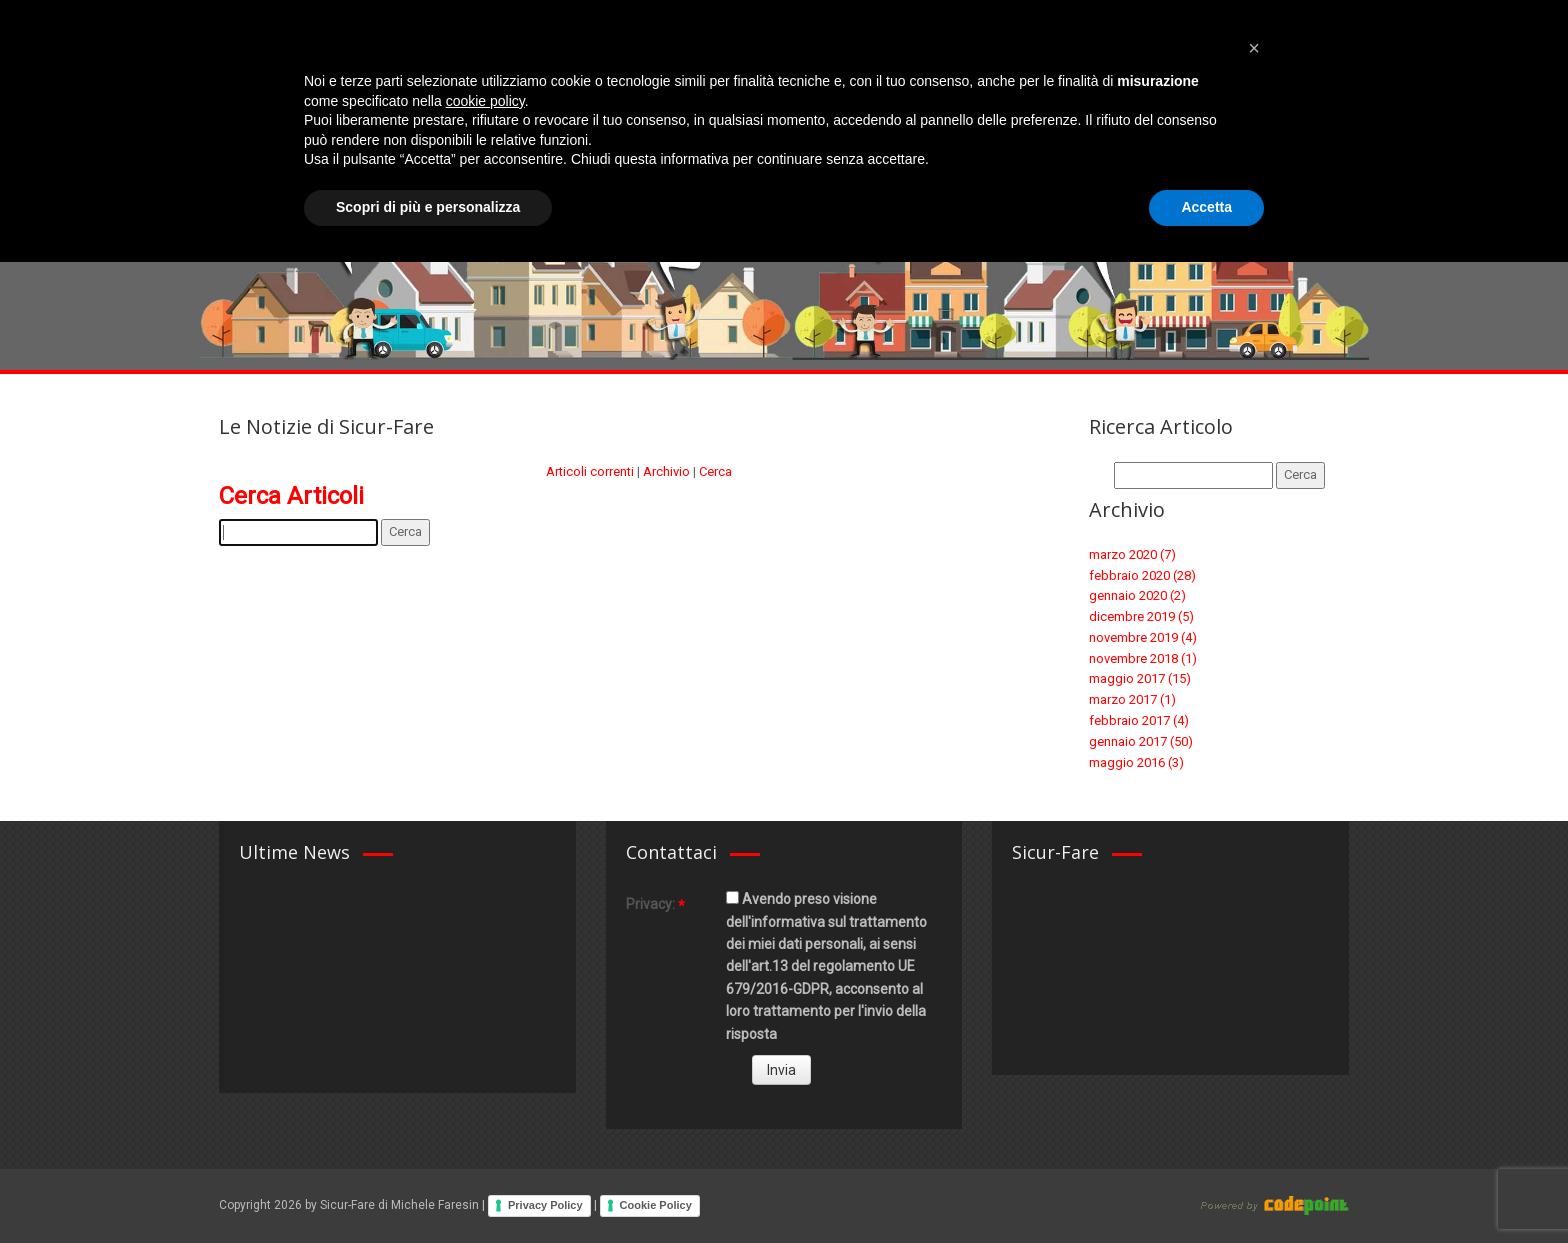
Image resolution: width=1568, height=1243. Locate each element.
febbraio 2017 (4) (1139, 720)
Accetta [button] (1206, 1188)
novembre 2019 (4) (1143, 637)
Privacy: (650, 904)
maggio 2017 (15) (1140, 678)
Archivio (666, 471)
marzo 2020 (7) (1132, 554)
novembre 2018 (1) (1143, 658)
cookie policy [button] (485, 1082)
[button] (1254, 1029)
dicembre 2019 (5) (1141, 616)
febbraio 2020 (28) (1142, 575)
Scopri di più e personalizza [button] (428, 1188)
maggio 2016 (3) (1136, 762)
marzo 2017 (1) (1132, 699)
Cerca (715, 471)
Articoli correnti (590, 471)
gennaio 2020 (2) (1137, 595)
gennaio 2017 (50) (1141, 741)
